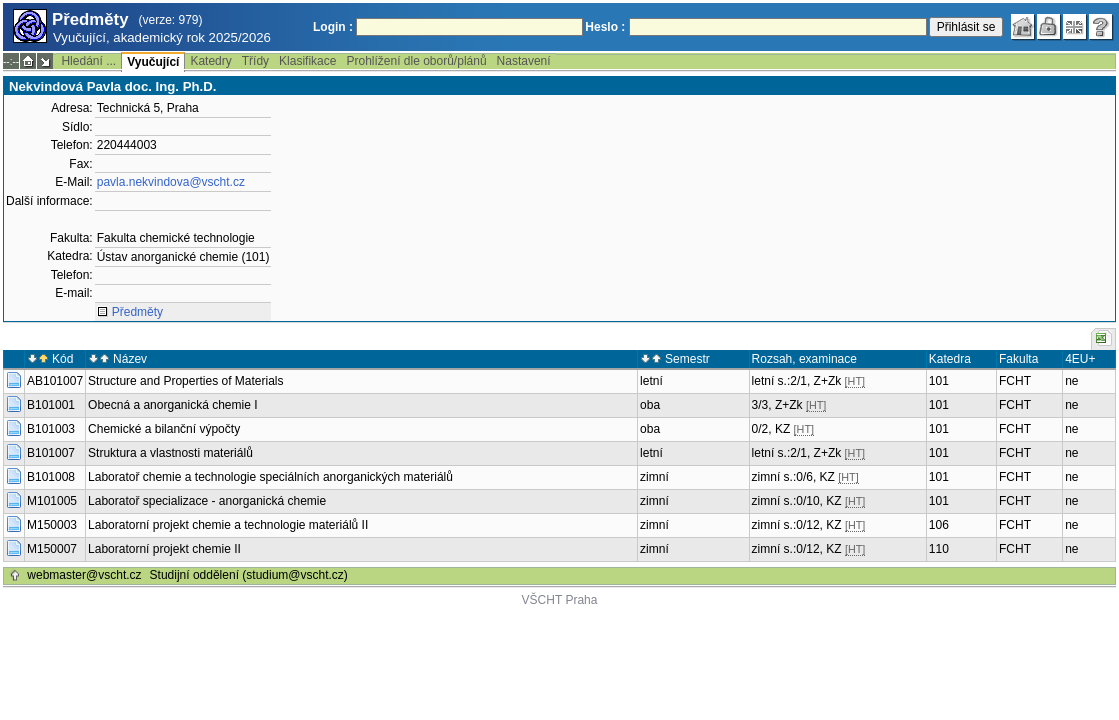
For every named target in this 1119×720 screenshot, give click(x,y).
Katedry (210, 61)
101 (939, 381)
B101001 (51, 405)
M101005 (52, 501)
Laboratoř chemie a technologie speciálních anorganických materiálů (270, 477)
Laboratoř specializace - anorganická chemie (207, 501)
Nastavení (524, 61)
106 (939, 525)
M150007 (52, 549)
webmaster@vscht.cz (84, 575)
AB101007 (55, 381)
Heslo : (605, 27)
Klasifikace (307, 61)
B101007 (51, 453)
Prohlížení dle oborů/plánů (416, 61)
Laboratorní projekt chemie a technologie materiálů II (228, 525)
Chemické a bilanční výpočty (164, 429)
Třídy (255, 61)
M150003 (52, 525)
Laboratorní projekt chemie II (164, 549)
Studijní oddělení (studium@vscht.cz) (249, 575)
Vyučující (153, 62)
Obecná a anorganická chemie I (172, 405)
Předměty (137, 312)
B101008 (51, 477)
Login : (333, 27)
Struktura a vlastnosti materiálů (170, 453)
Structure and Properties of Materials (185, 381)
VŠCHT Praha (560, 600)
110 (939, 549)
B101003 (51, 429)
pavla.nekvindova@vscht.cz (171, 182)
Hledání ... (88, 61)
